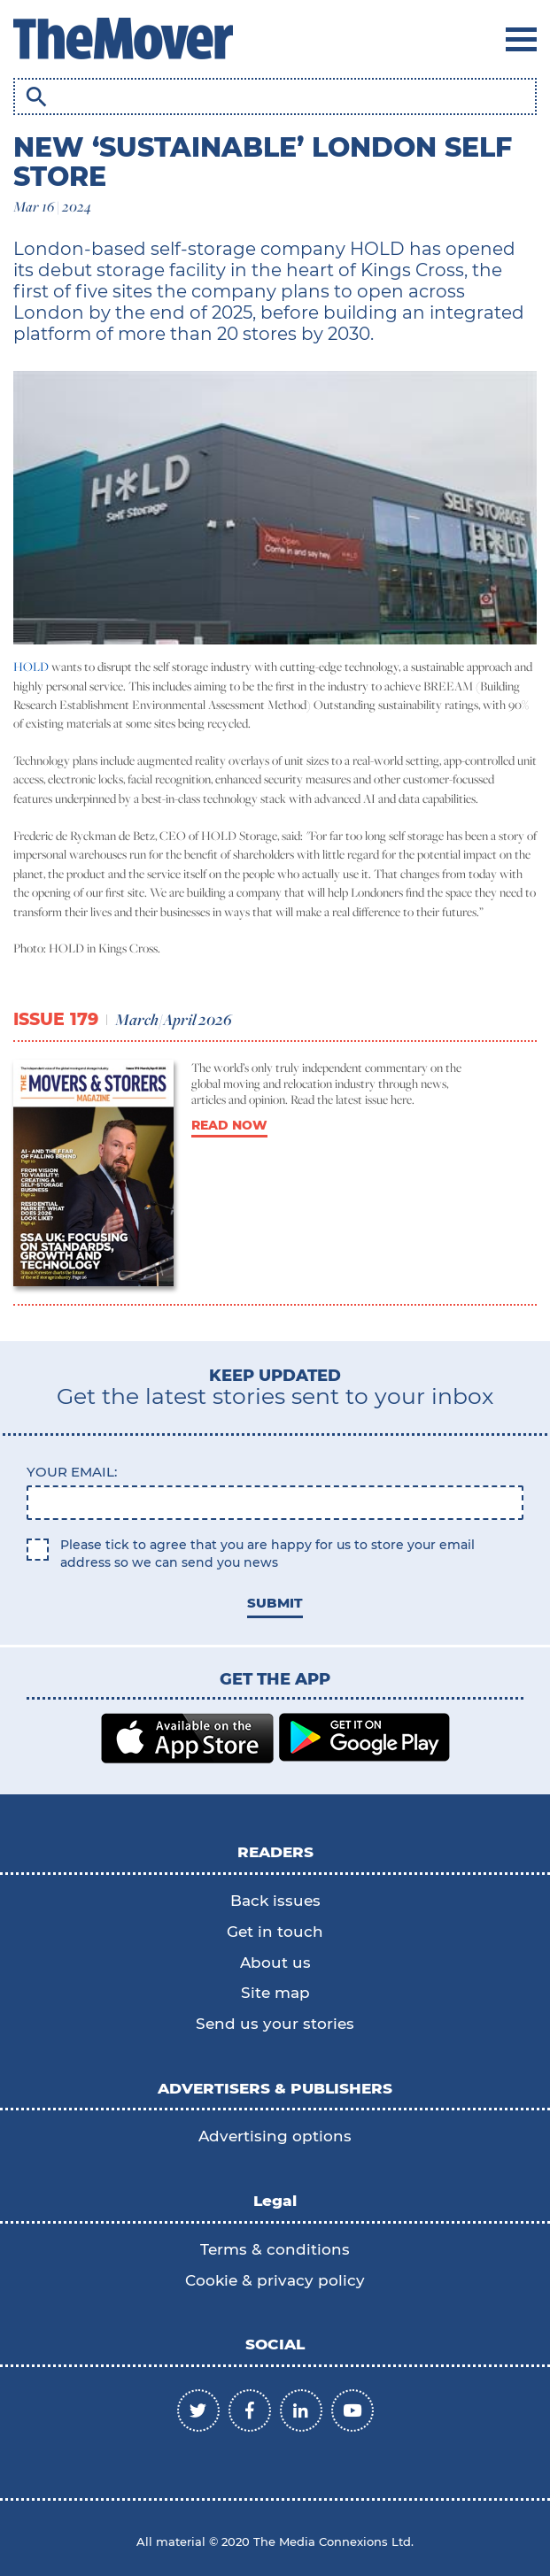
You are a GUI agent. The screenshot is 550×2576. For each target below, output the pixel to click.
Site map (275, 1992)
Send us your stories (275, 2023)
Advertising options (275, 2136)
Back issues (275, 1900)
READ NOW (229, 1125)
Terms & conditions (275, 2249)
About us (275, 1962)
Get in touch (275, 1931)
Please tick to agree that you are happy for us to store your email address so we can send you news (267, 1553)
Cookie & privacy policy (275, 2280)
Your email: (72, 1471)
